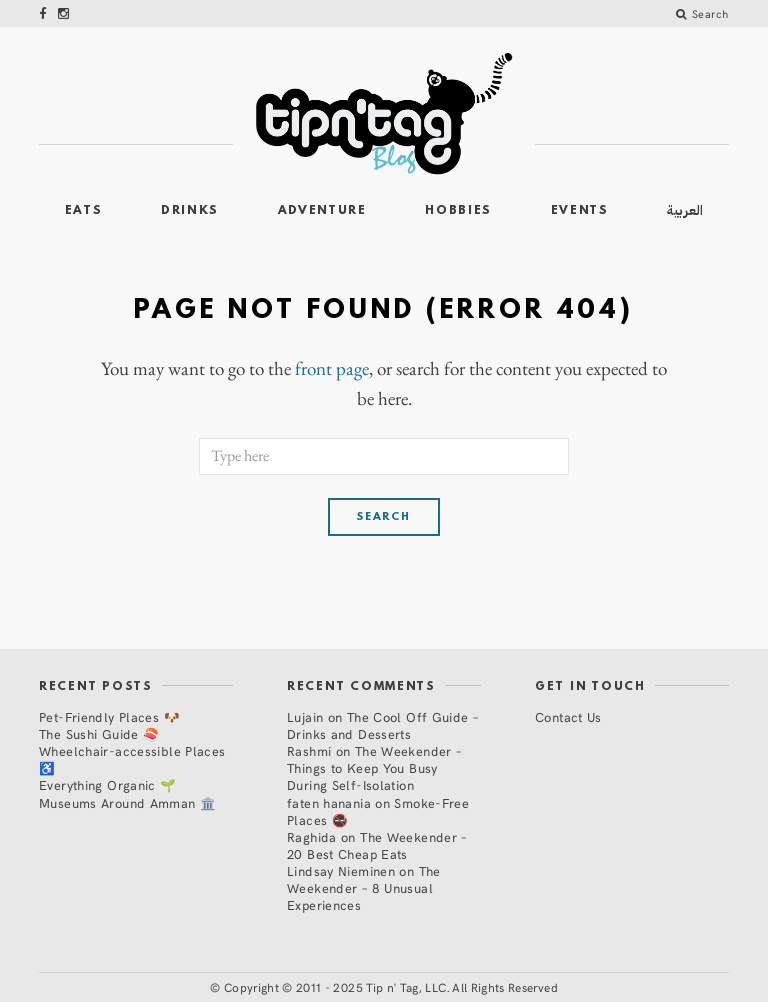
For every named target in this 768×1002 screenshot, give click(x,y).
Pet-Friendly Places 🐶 (109, 716)
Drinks (190, 211)
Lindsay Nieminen (341, 870)
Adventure (322, 211)
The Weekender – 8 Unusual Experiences (364, 887)
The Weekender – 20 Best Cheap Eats (377, 845)
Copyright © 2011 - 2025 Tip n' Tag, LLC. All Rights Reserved (391, 987)
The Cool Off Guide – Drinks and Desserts (382, 725)
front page (332, 369)
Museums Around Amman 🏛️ (127, 802)
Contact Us (568, 716)
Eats (84, 211)
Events (580, 211)
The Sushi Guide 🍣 (99, 733)
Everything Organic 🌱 (108, 784)
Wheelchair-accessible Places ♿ (132, 759)
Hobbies (458, 211)
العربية (685, 210)
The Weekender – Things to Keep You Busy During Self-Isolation (374, 767)
